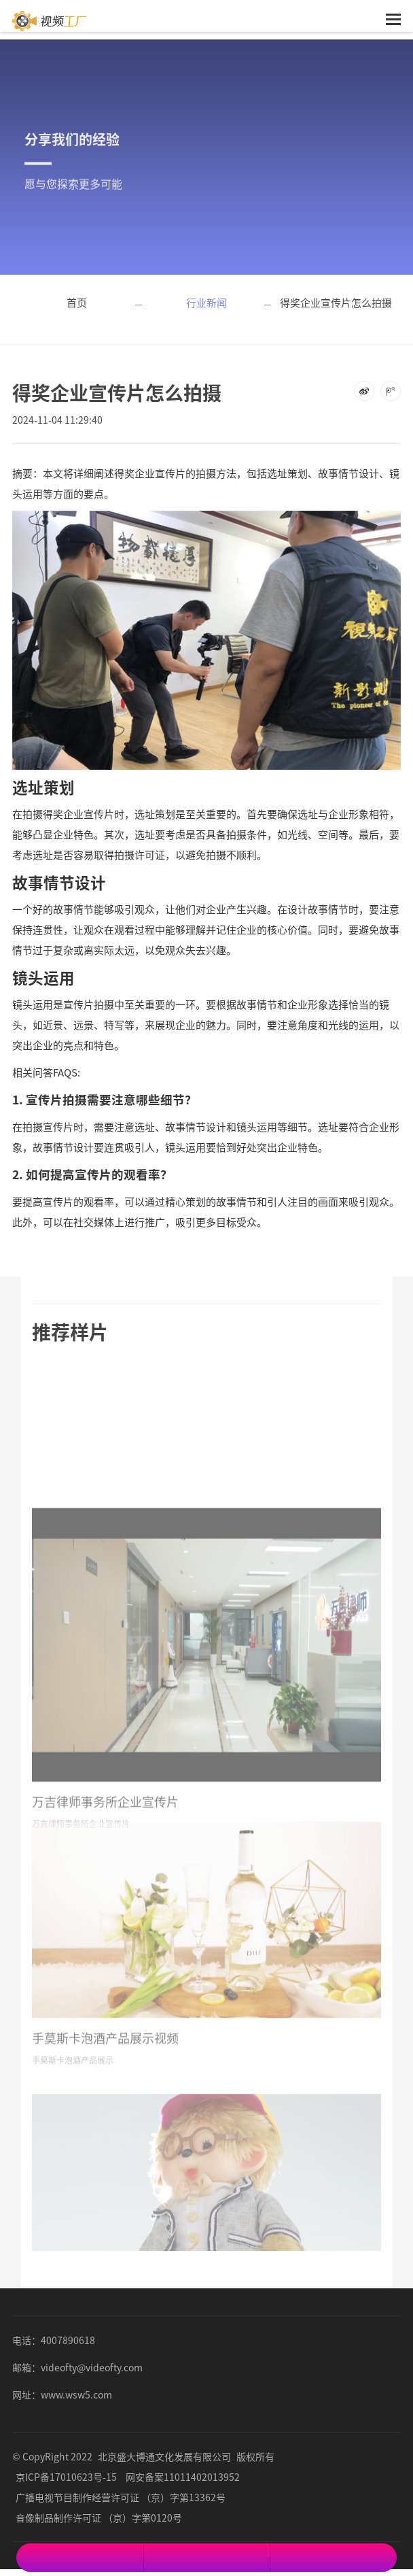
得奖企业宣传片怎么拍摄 (336, 302)
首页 (77, 302)
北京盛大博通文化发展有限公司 (164, 2456)
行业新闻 (206, 302)
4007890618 (68, 2340)
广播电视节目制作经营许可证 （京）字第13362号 (121, 2497)
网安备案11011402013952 (183, 2477)
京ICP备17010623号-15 (66, 2477)
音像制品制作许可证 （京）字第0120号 (99, 2517)
